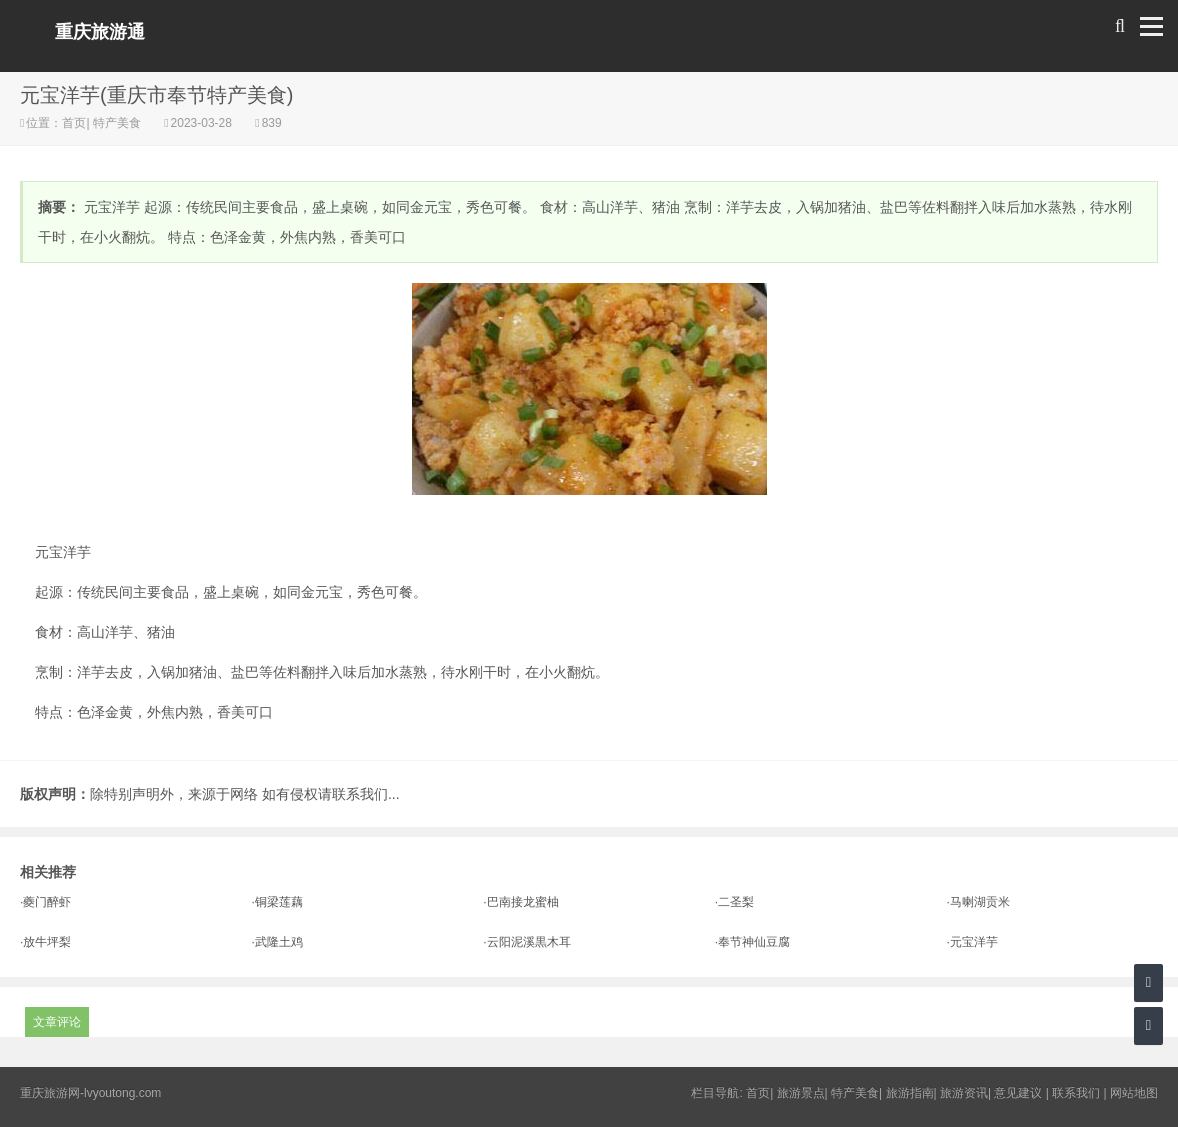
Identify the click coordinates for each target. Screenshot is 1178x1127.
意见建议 (1018, 1093)
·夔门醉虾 (45, 902)
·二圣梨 (734, 902)
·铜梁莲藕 (277, 902)
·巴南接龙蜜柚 (520, 902)
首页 (74, 123)
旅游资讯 (964, 1093)
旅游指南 (910, 1093)
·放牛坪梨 (45, 942)
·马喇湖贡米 (977, 902)
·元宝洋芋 (971, 942)
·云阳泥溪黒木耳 (526, 942)
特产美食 (117, 123)
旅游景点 (801, 1093)
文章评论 (57, 1022)
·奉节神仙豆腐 (752, 942)
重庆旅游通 (100, 32)
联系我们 (1076, 1093)
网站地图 (1134, 1093)
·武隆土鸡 (277, 942)
